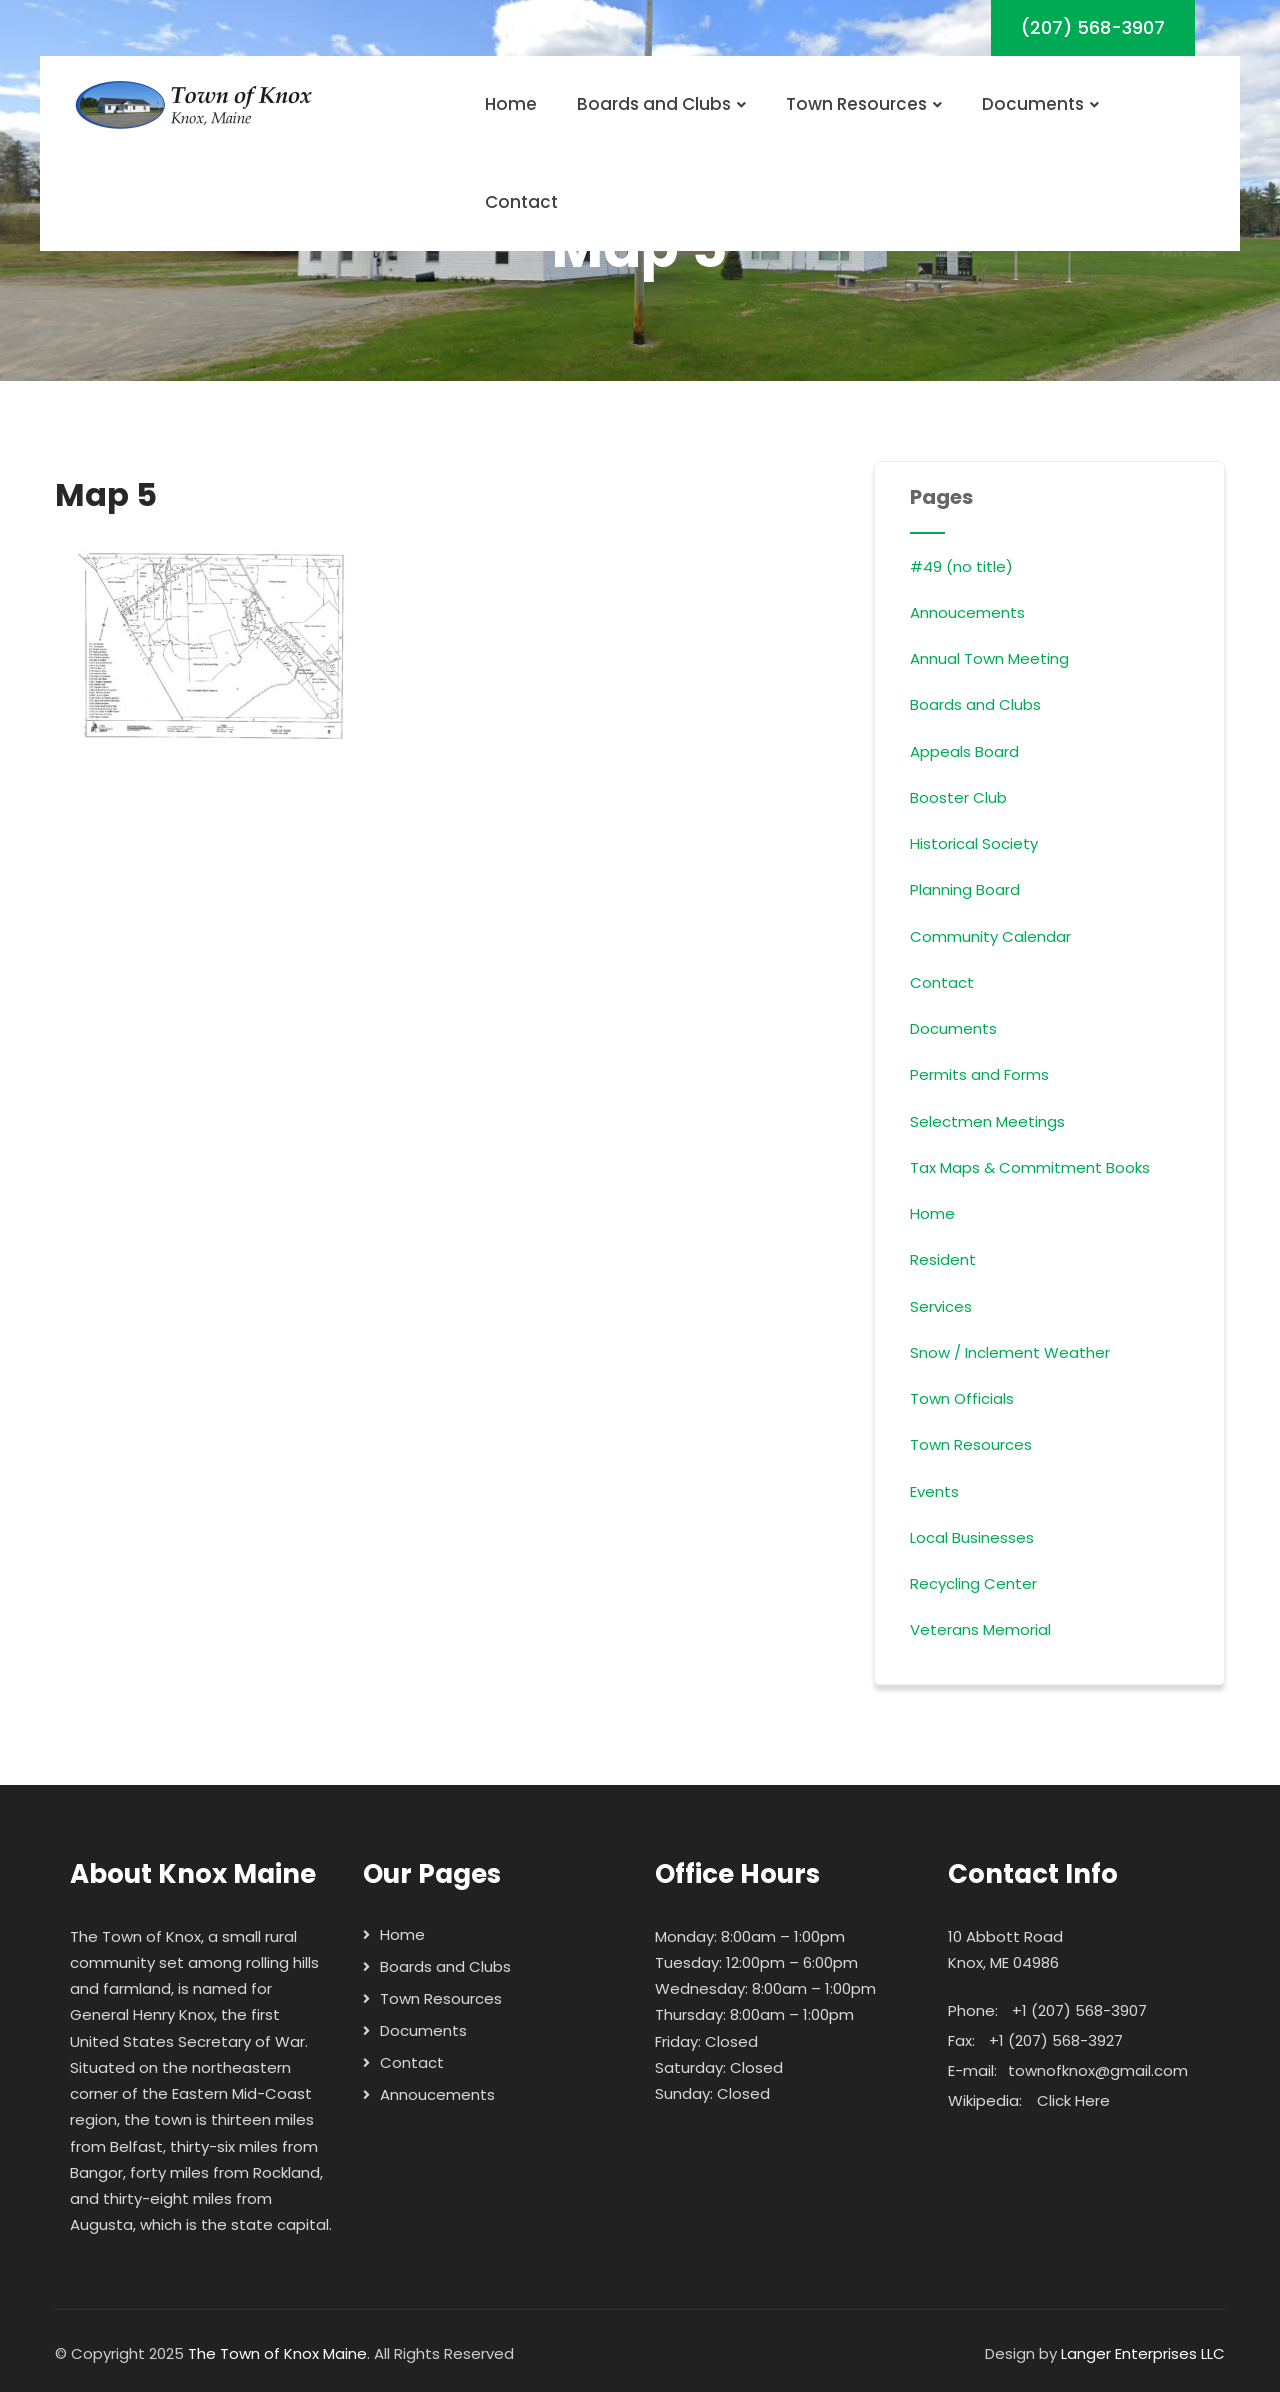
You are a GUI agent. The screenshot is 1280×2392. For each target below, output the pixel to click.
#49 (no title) (961, 566)
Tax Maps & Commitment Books (1030, 1167)
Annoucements (967, 612)
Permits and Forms (979, 1074)
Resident (943, 1259)
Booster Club (958, 797)
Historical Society (974, 843)
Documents (1040, 104)
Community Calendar (990, 936)
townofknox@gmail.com (1098, 2070)
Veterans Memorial (980, 1629)
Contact (521, 202)
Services (941, 1306)
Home (511, 104)
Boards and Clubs (661, 104)
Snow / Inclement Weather (1010, 1352)
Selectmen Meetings (987, 1121)
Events (934, 1491)
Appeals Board (964, 751)
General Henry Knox (142, 2014)
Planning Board (965, 889)
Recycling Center (973, 1583)
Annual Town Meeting (989, 658)
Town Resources (864, 104)
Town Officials (962, 1398)
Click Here (1073, 2100)
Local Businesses (972, 1537)
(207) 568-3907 (1093, 27)
